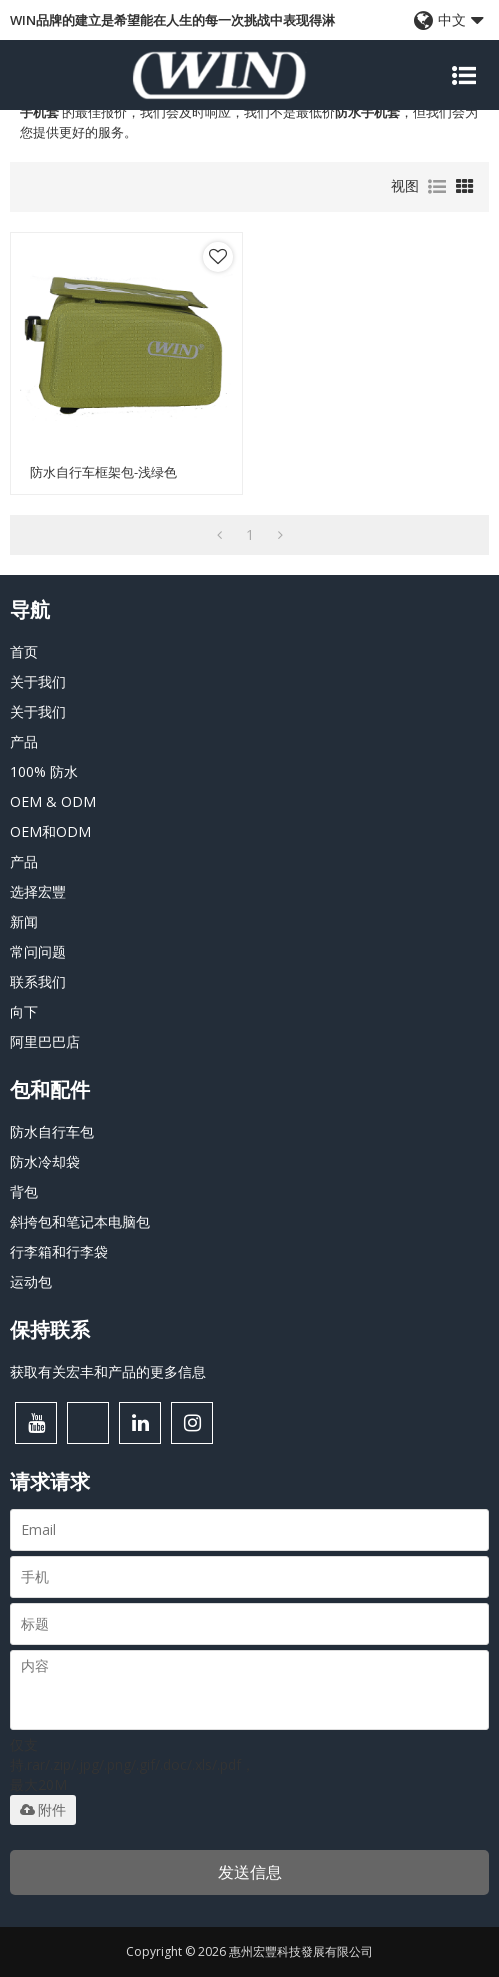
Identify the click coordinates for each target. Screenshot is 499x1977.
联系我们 (38, 981)
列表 (437, 187)
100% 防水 (44, 771)
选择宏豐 (38, 891)
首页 (24, 651)
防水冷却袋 (45, 1161)
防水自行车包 (52, 1131)
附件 (43, 1810)
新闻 (24, 921)
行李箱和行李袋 (59, 1251)
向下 (24, 1011)
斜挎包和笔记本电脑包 (80, 1221)
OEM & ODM (53, 801)
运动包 (31, 1281)
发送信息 (250, 1872)
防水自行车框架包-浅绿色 (103, 472)
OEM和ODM (50, 831)
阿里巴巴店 (45, 1041)
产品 (24, 741)
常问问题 (38, 951)
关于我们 (38, 681)
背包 (24, 1191)
